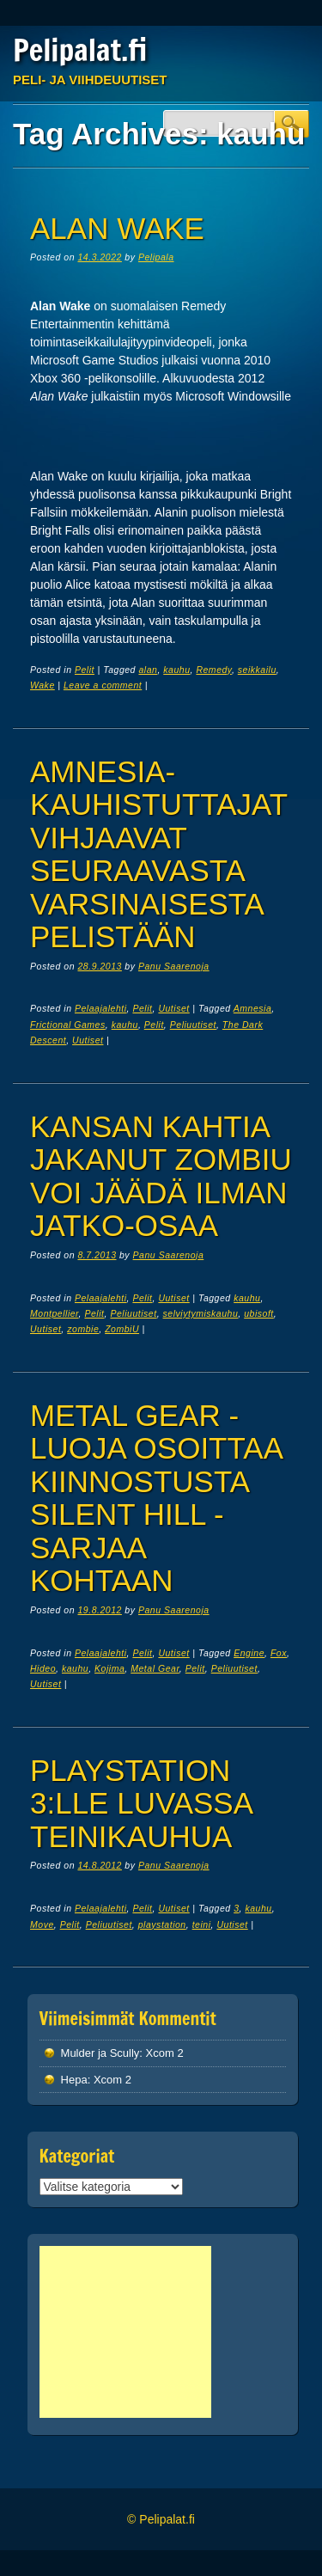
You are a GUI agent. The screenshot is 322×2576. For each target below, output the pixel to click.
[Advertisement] (125, 2332)
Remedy (213, 669)
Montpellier (54, 1313)
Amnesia (253, 1008)
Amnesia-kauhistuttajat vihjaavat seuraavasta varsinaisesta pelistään (158, 854)
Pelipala (156, 257)
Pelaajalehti (101, 1008)
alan (147, 669)
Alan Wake (117, 228)
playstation (162, 1924)
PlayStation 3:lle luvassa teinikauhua (141, 1803)
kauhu (176, 669)
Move (42, 1924)
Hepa (74, 2079)
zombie (83, 1329)
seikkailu (257, 669)
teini (201, 1924)
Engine (249, 1653)
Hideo (43, 1668)
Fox (278, 1653)
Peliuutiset (193, 1024)
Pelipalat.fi (80, 49)
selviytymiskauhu (201, 1313)
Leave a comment (103, 685)
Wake (42, 685)
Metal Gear (155, 1668)
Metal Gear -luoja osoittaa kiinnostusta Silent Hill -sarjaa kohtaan (156, 1498)
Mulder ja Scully (100, 2053)
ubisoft (259, 1313)
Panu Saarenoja (174, 966)
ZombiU (122, 1329)
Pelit (84, 669)
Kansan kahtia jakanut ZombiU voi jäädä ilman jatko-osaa (161, 1176)
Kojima (109, 1668)
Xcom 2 (165, 2053)
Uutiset (173, 1008)
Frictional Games (68, 1024)
